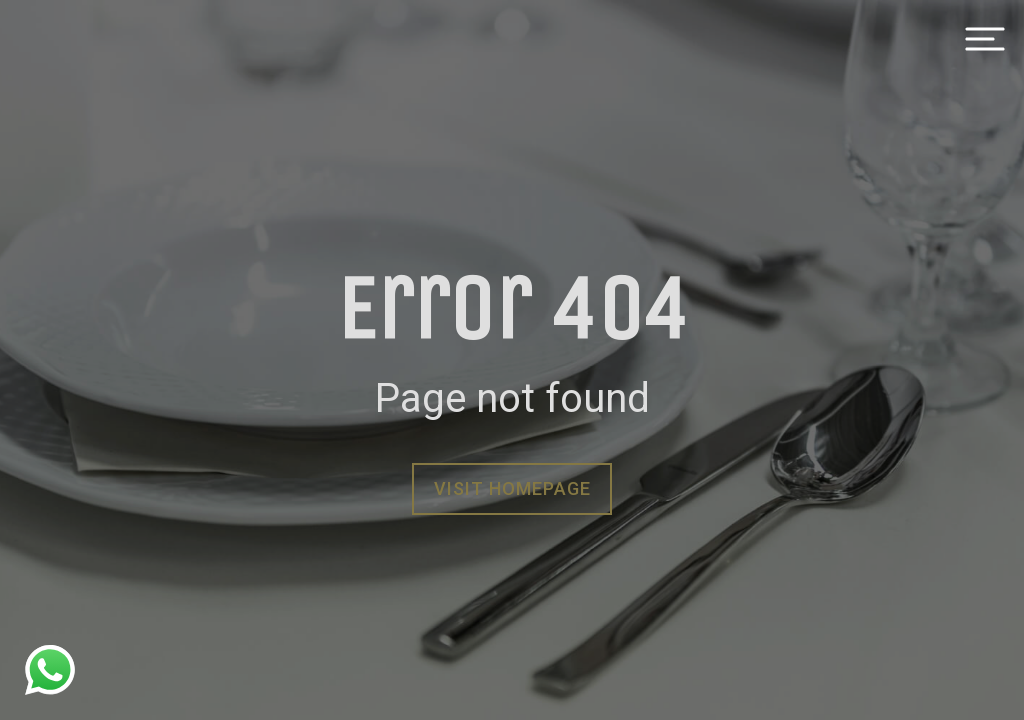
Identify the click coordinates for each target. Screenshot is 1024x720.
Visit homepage (512, 488)
